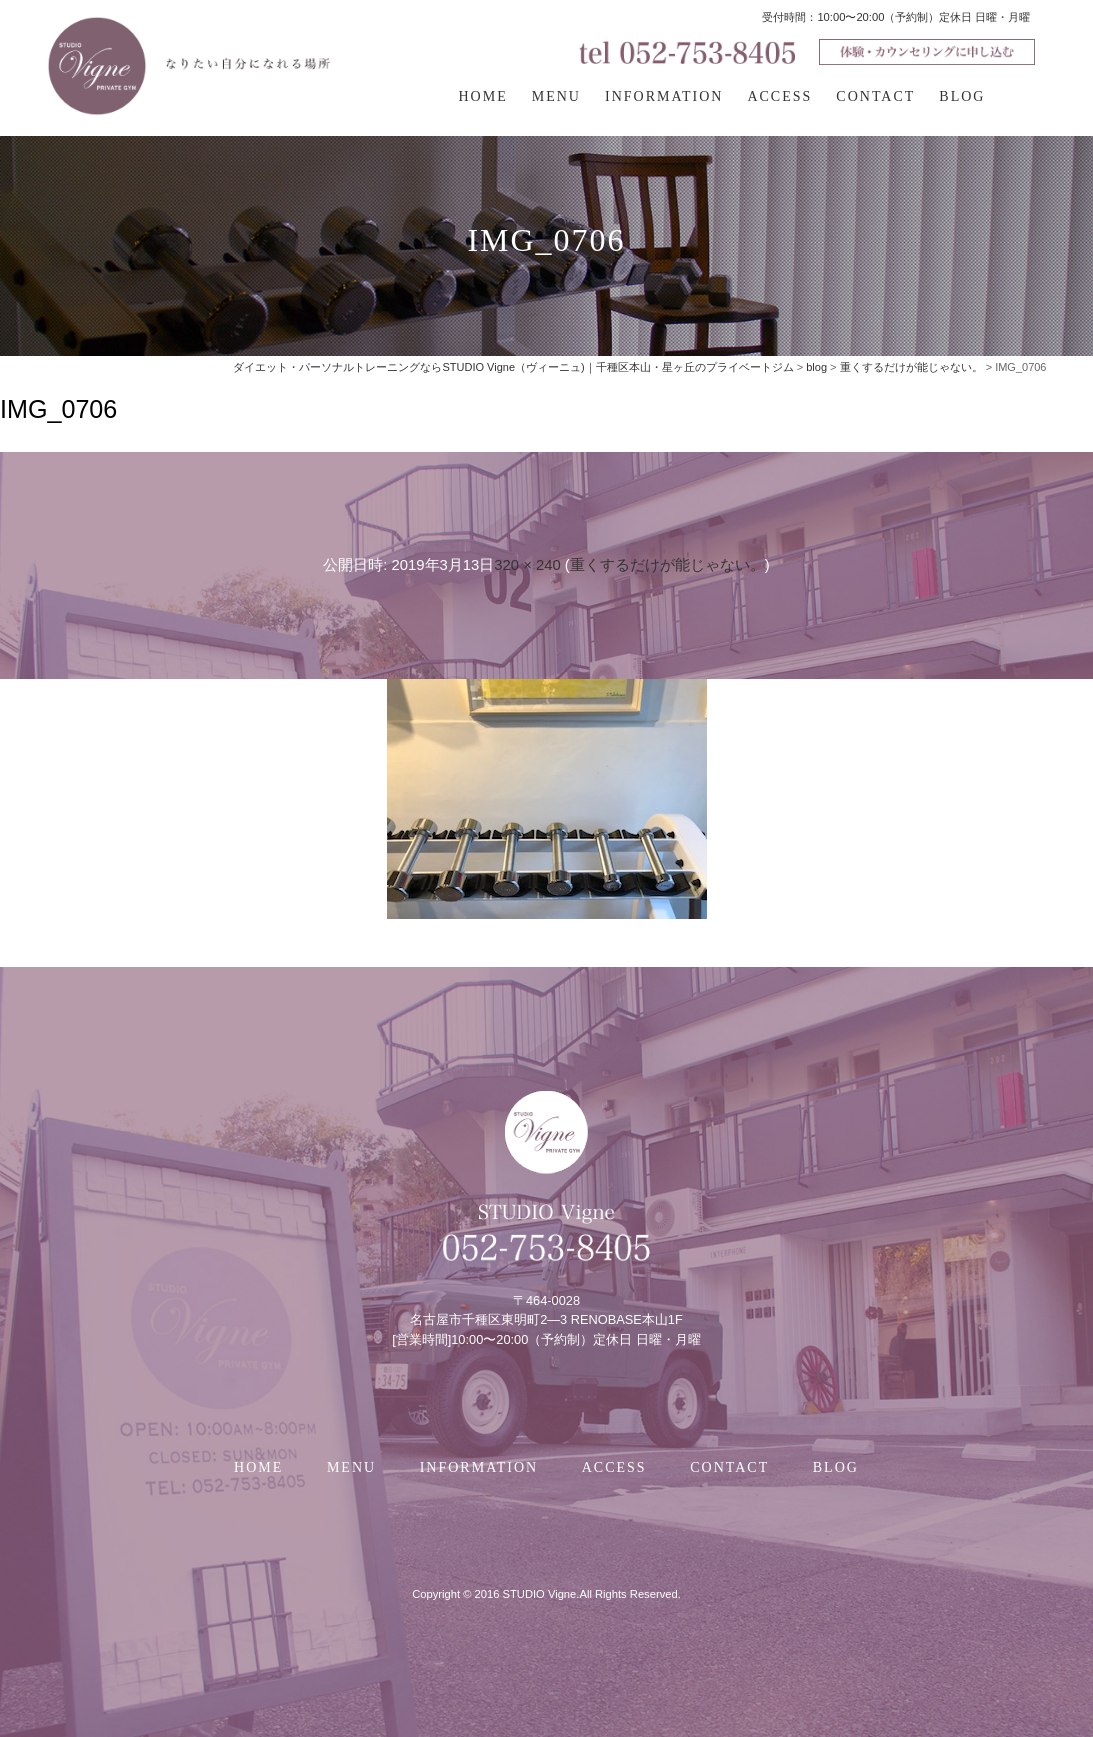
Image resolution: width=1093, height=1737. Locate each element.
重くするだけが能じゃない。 (667, 565)
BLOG (962, 96)
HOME (483, 96)
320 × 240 (527, 565)
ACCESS (779, 96)
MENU (556, 96)
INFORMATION (664, 96)
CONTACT (875, 96)
